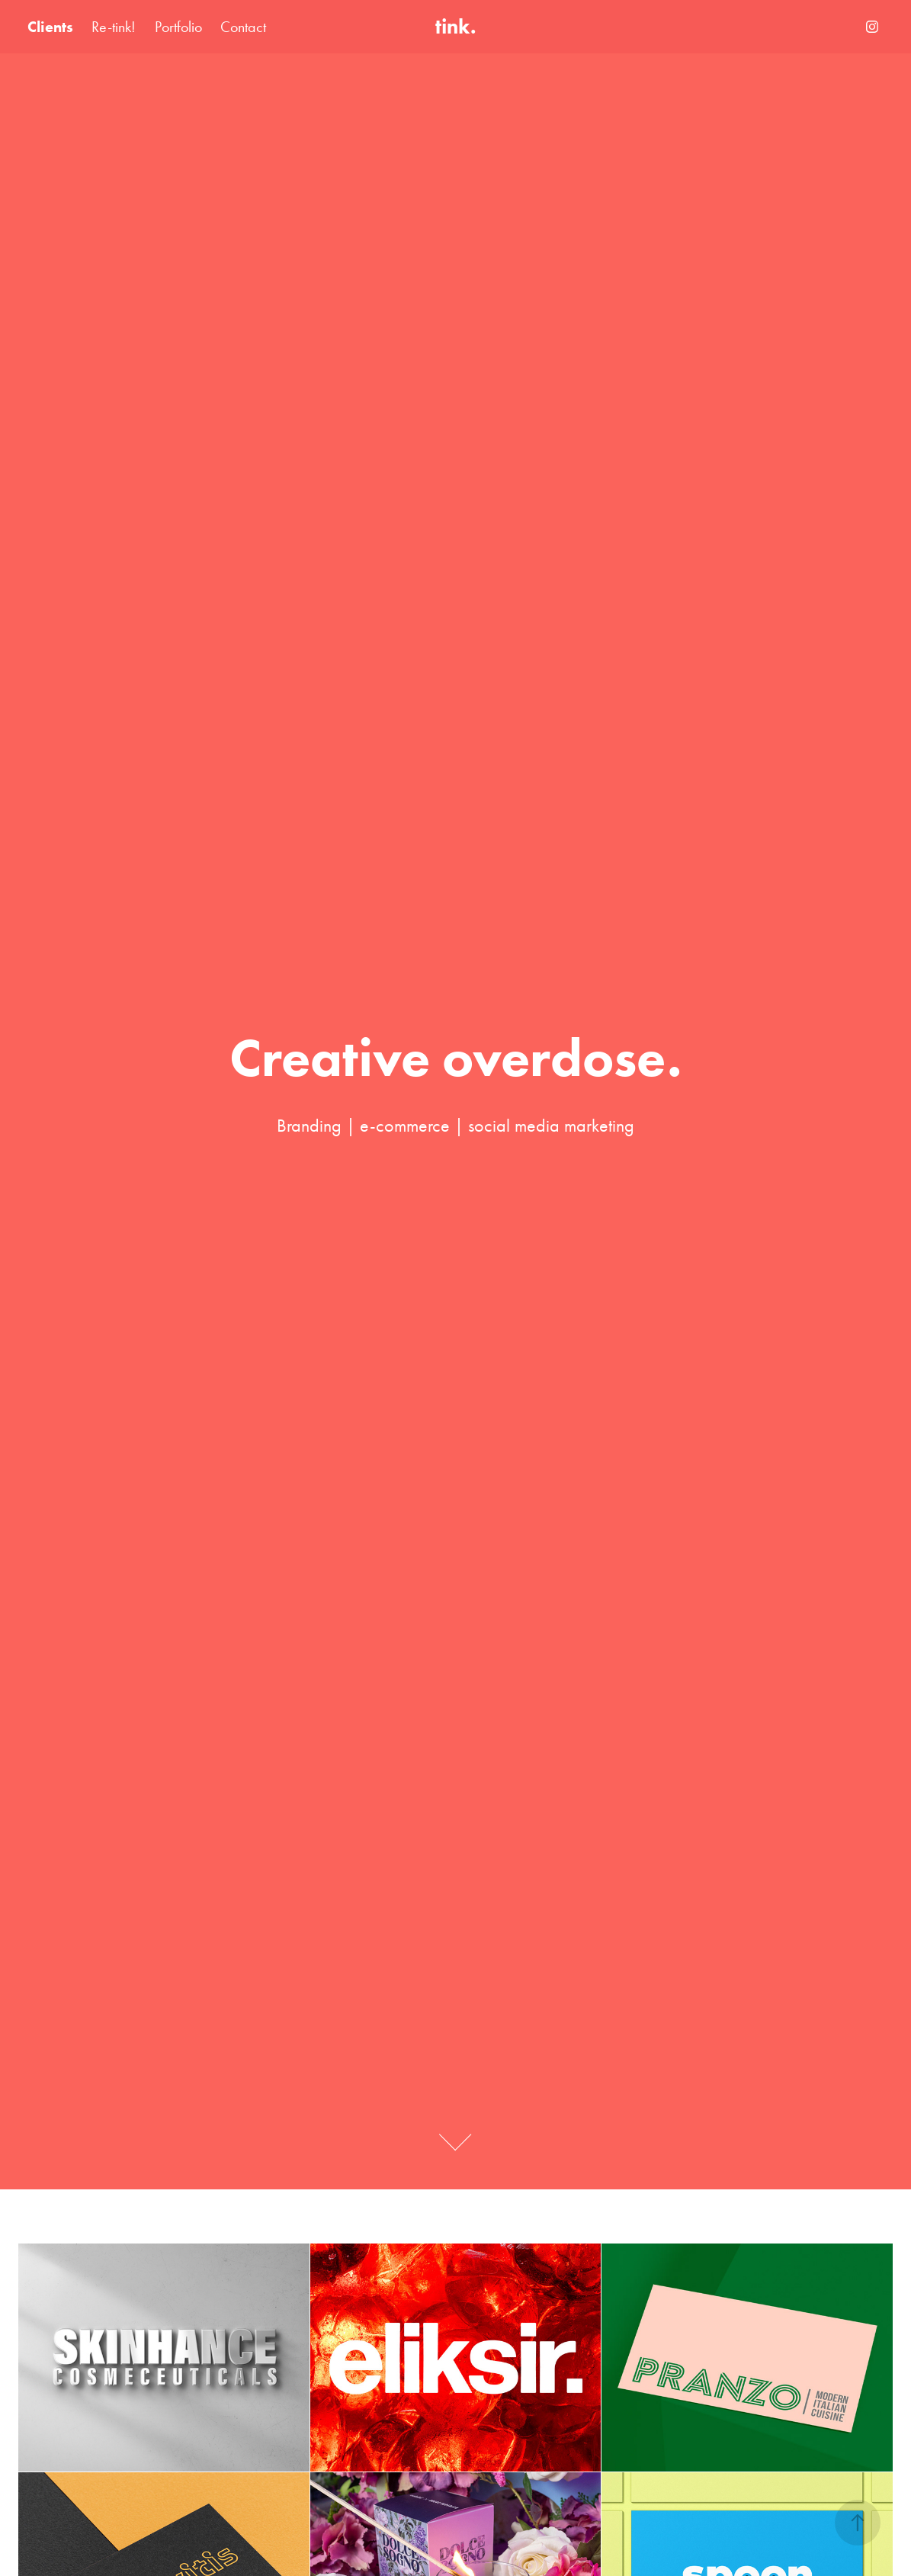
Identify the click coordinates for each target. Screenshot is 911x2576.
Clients (50, 27)
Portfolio (178, 27)
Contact (243, 27)
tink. (455, 26)
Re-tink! (113, 27)
